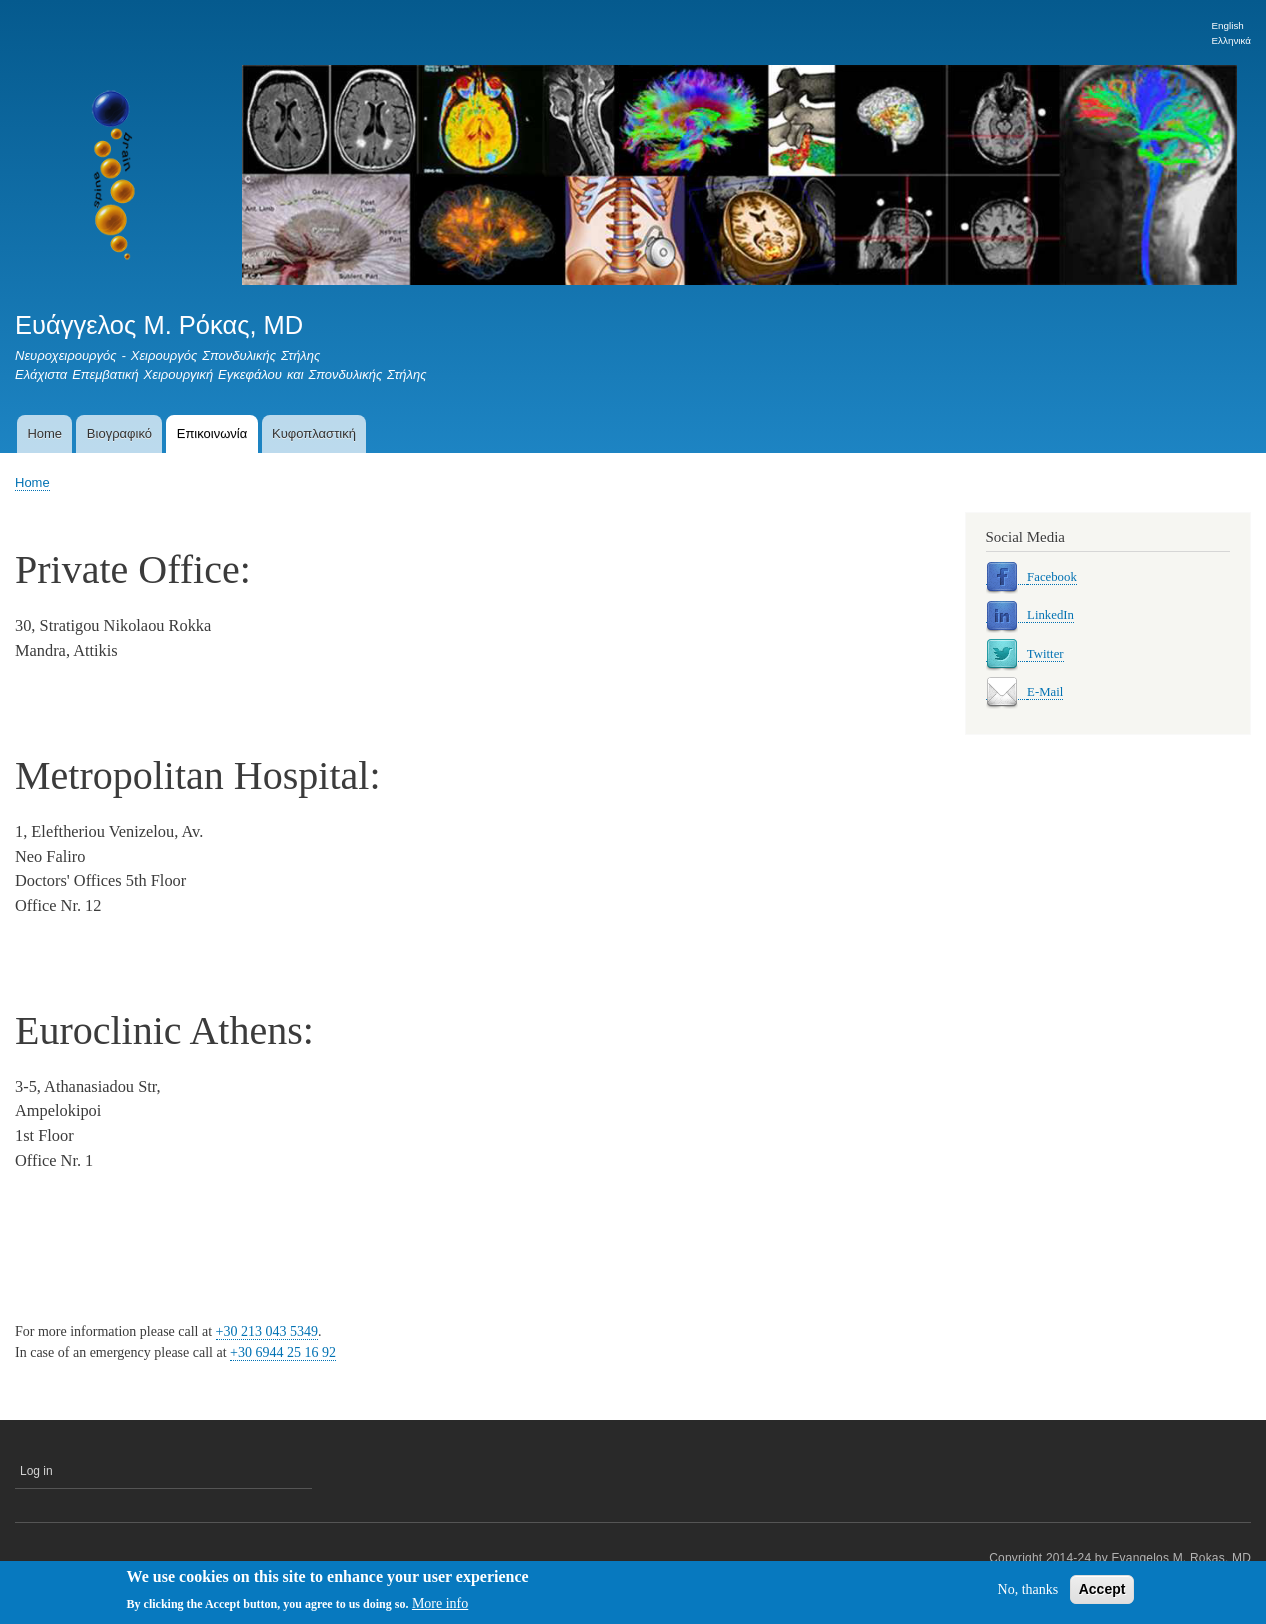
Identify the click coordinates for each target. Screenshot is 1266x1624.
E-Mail (1045, 692)
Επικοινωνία (212, 433)
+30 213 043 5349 (267, 1331)
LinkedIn (1050, 615)
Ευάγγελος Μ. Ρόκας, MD (159, 325)
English (1228, 25)
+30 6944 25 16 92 (283, 1352)
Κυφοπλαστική (314, 433)
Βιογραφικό (119, 433)
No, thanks (1028, 1591)
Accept (1102, 1591)
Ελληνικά (1232, 40)
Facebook (1052, 577)
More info (440, 1606)
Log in (36, 1471)
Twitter (1045, 654)
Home (44, 433)
